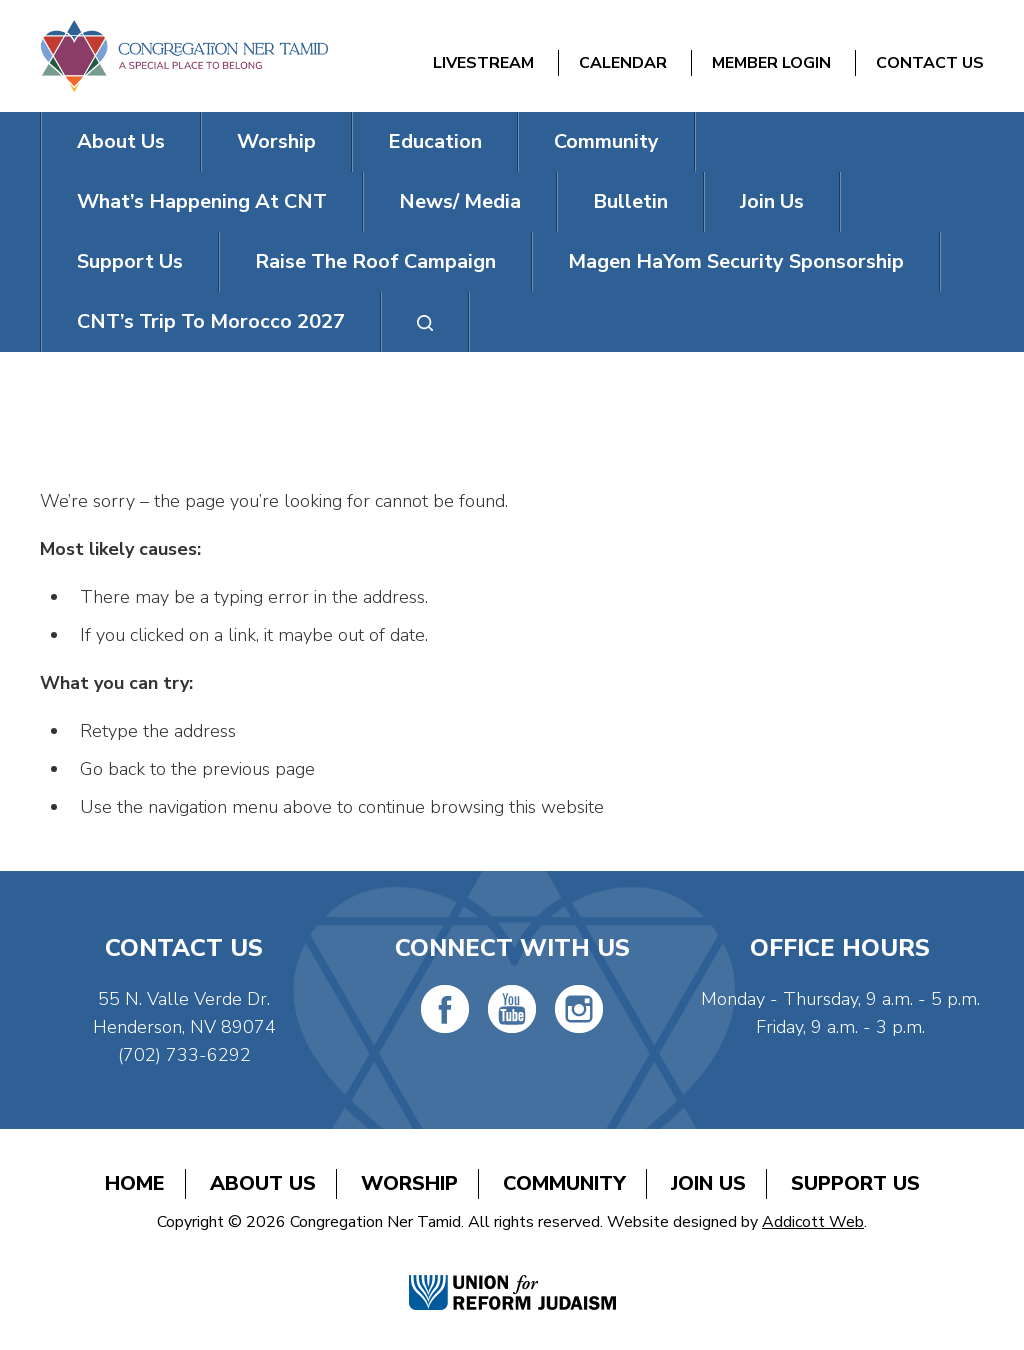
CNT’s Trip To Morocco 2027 (211, 321)
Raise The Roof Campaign (375, 261)
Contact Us (930, 63)
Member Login (771, 63)
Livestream (483, 63)
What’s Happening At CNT (202, 201)
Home (135, 1183)
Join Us (772, 201)
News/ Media (460, 201)
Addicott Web (813, 1222)
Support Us (130, 261)
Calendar (623, 63)
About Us (121, 141)
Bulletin (630, 201)
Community (606, 141)
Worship (276, 141)
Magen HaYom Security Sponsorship (736, 261)
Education (435, 141)
